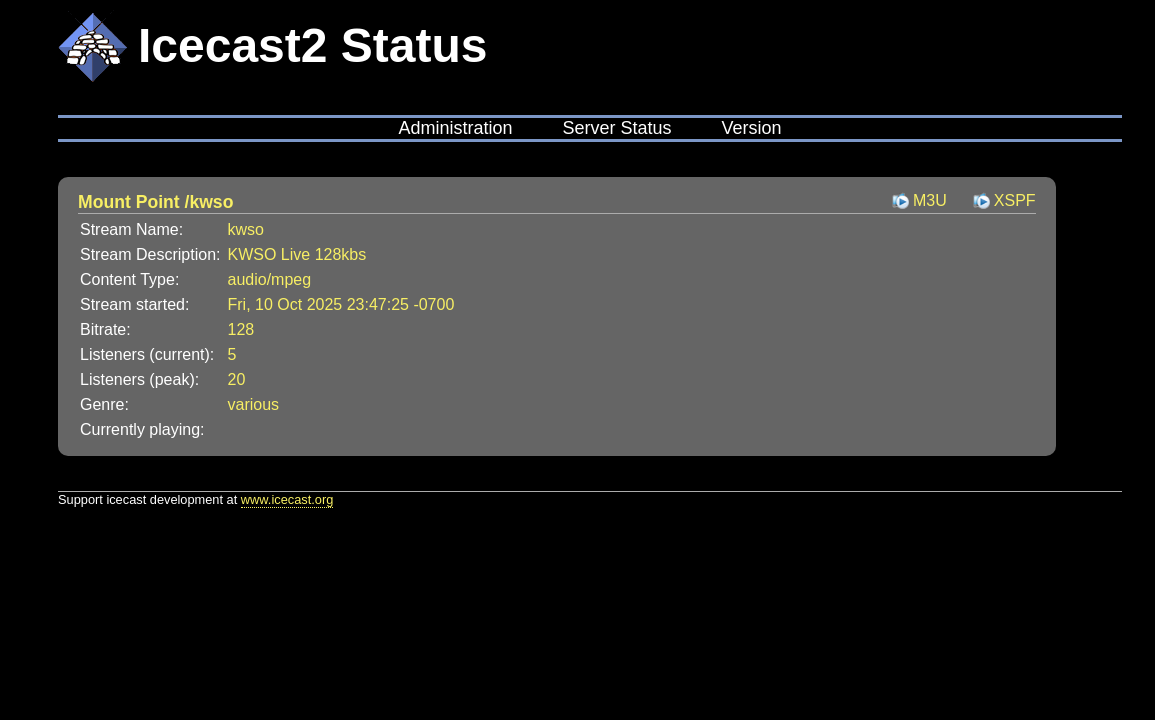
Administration (455, 128)
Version (752, 128)
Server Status (616, 128)
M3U (930, 200)
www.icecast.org (287, 499)
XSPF (1015, 200)
